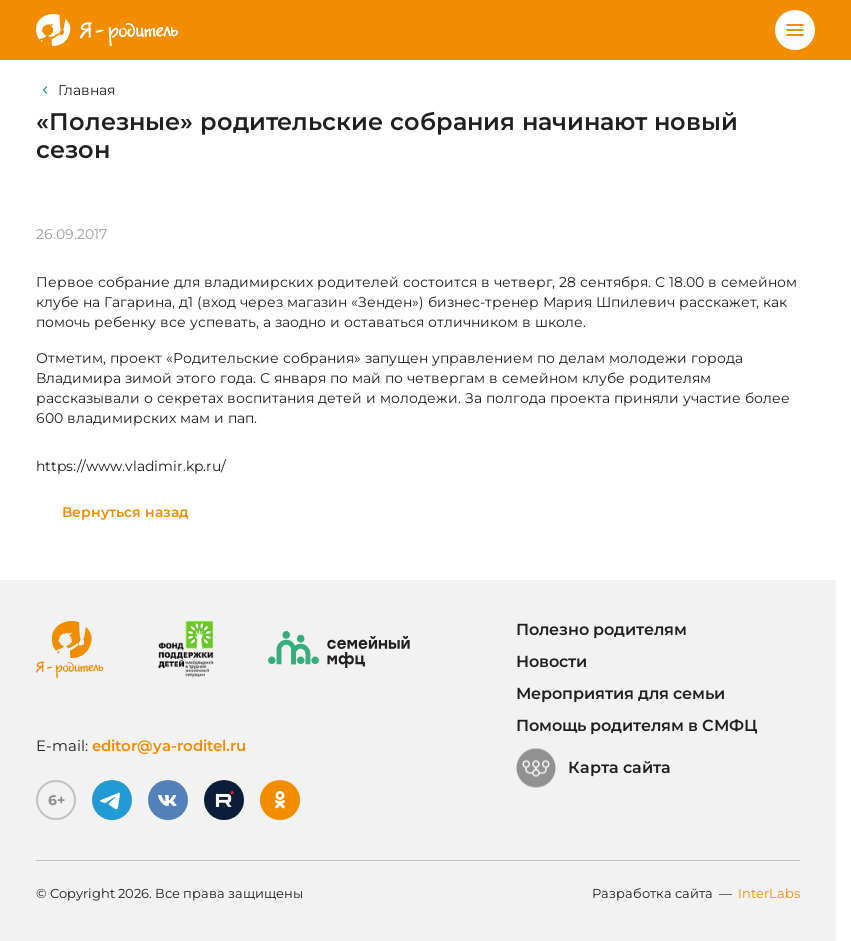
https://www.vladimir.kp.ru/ (131, 466)
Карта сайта (593, 768)
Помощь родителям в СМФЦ (636, 725)
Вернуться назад (125, 512)
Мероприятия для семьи (620, 693)
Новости (551, 661)
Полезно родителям (601, 629)
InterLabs (769, 893)
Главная (86, 90)
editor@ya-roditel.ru (169, 745)
